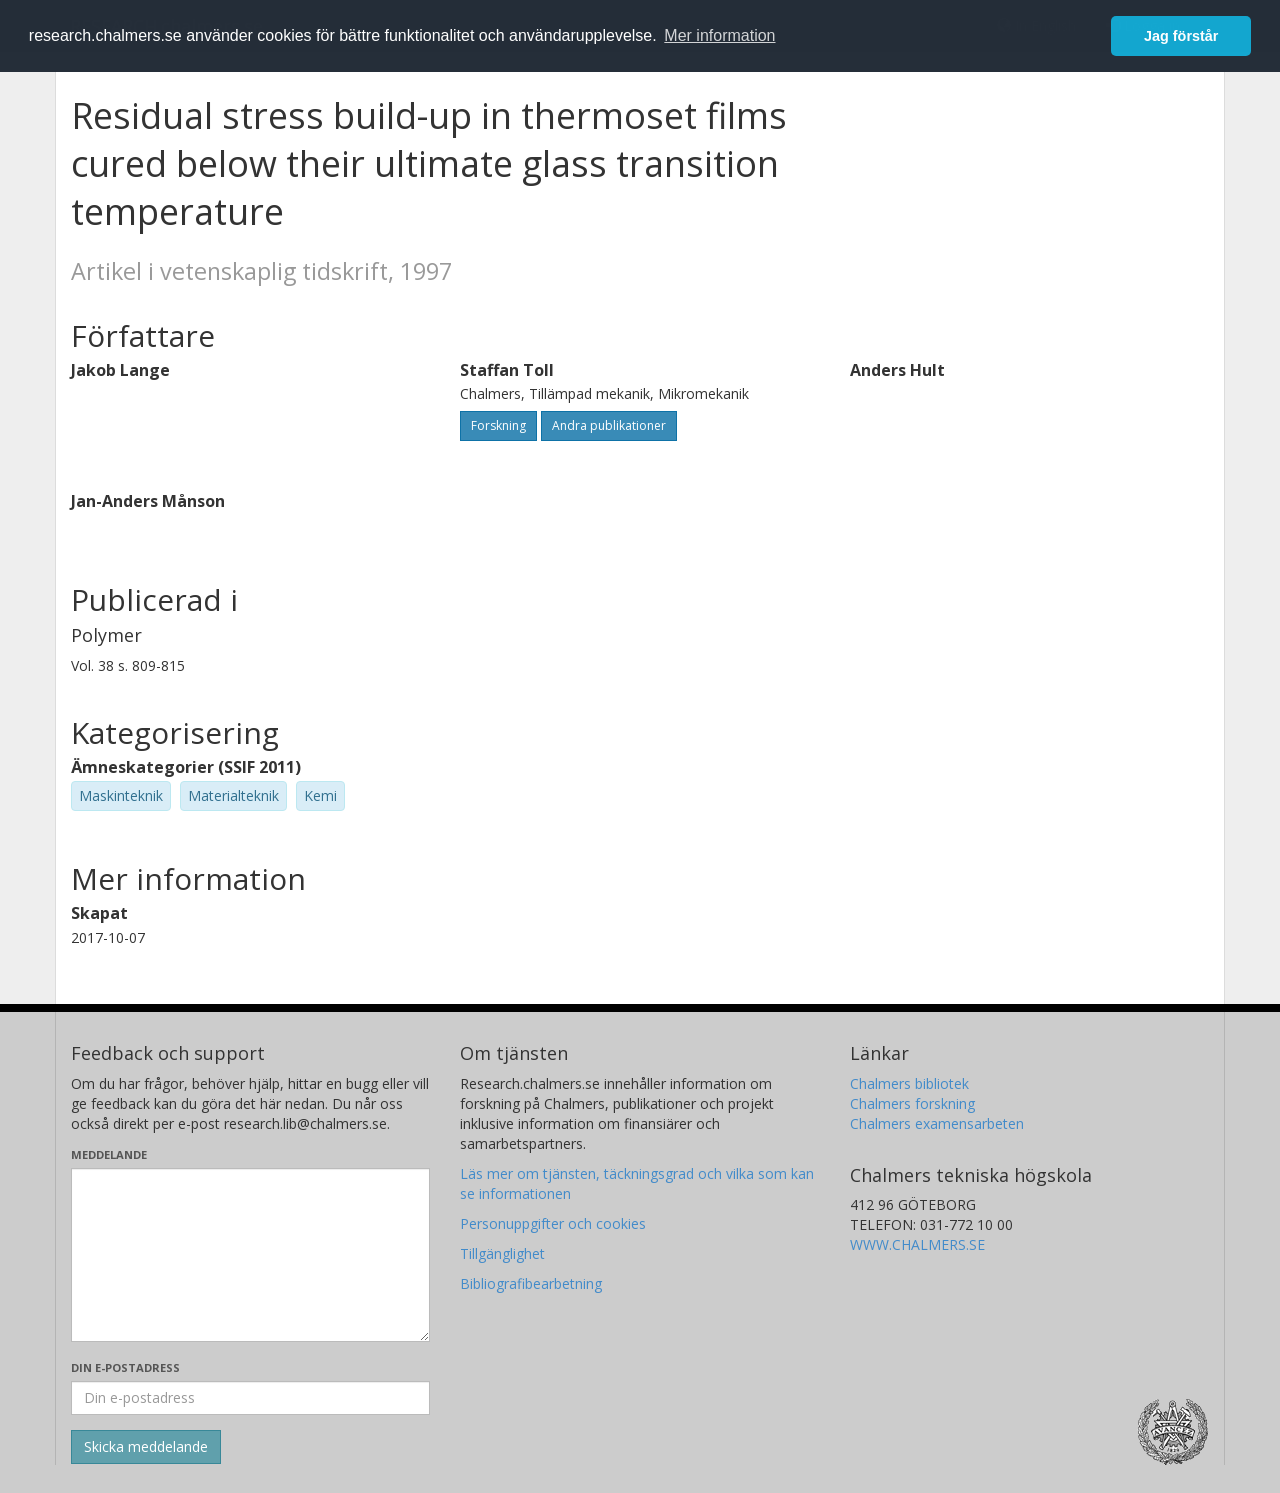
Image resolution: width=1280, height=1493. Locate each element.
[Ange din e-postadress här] (250, 1398)
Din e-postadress (125, 1367)
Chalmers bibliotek (909, 1083)
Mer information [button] (719, 35)
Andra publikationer (609, 425)
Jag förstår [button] (1181, 36)
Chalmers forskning (912, 1103)
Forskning (498, 425)
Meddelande (109, 1154)
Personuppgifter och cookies (553, 1223)
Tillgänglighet (502, 1253)
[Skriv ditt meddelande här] (250, 1255)
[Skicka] (146, 1447)
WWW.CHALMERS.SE (917, 1244)
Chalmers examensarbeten (937, 1123)
